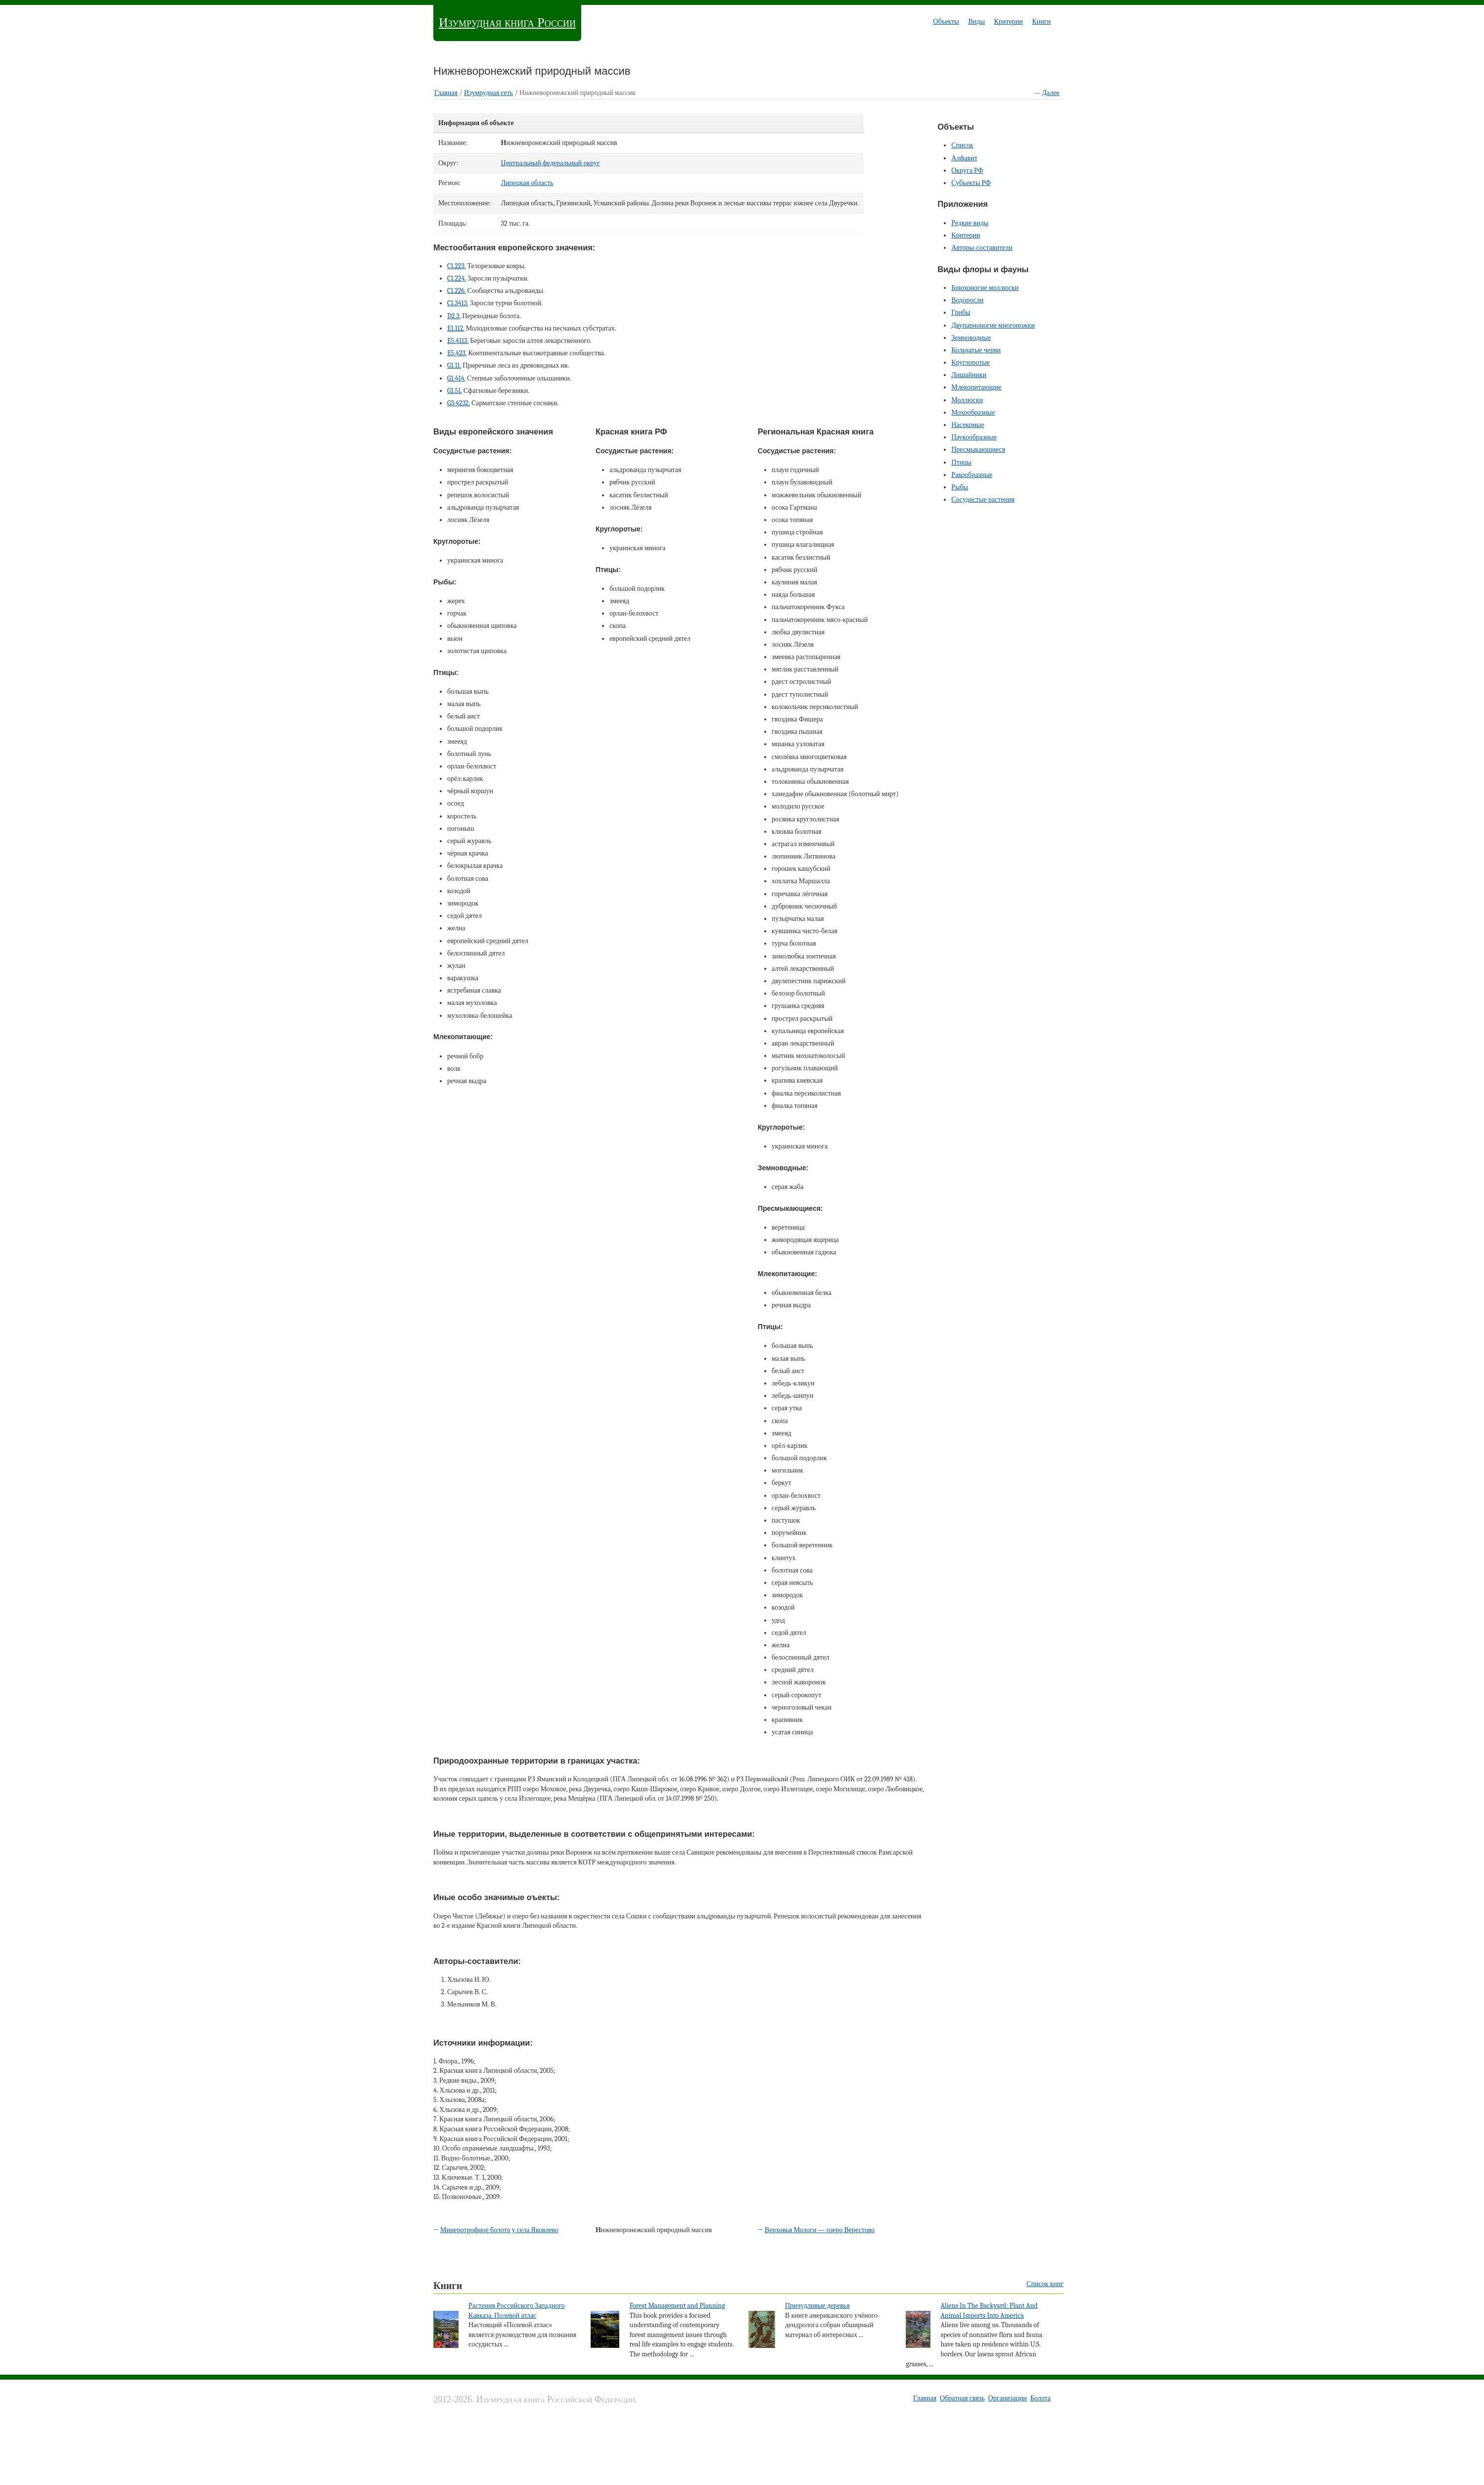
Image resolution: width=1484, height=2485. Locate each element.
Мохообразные (973, 412)
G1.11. (454, 365)
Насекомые (967, 425)
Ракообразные (971, 475)
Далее (1051, 93)
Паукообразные (974, 437)
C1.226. (456, 291)
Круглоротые (970, 362)
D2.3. (454, 316)
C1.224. (456, 278)
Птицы (961, 462)
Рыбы (959, 487)
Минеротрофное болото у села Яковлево (499, 2230)
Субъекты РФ (971, 183)
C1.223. (456, 266)
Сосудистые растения (983, 499)
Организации (1007, 2398)
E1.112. (455, 328)
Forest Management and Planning (677, 2305)
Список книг (1045, 2284)
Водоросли (967, 300)
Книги (1041, 21)
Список (962, 145)
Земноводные (971, 338)
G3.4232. (458, 403)
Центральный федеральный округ (550, 163)
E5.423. (457, 353)
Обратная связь (962, 2398)
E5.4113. (457, 340)
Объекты (946, 21)
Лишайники (968, 375)
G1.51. (454, 390)
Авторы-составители (982, 247)
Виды (976, 21)
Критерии (1008, 21)
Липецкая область (527, 183)
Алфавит (964, 158)
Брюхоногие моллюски (985, 288)
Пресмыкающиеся (978, 449)
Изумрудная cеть (488, 93)
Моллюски (967, 400)
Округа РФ (967, 170)
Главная (446, 93)
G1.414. (456, 378)
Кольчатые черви (976, 350)
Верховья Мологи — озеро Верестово (820, 2230)
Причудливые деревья (817, 2305)
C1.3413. (457, 303)
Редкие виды (969, 223)
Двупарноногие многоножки (993, 325)
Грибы (960, 312)
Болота (1040, 2398)
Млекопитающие (976, 387)
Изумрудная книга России (507, 22)
